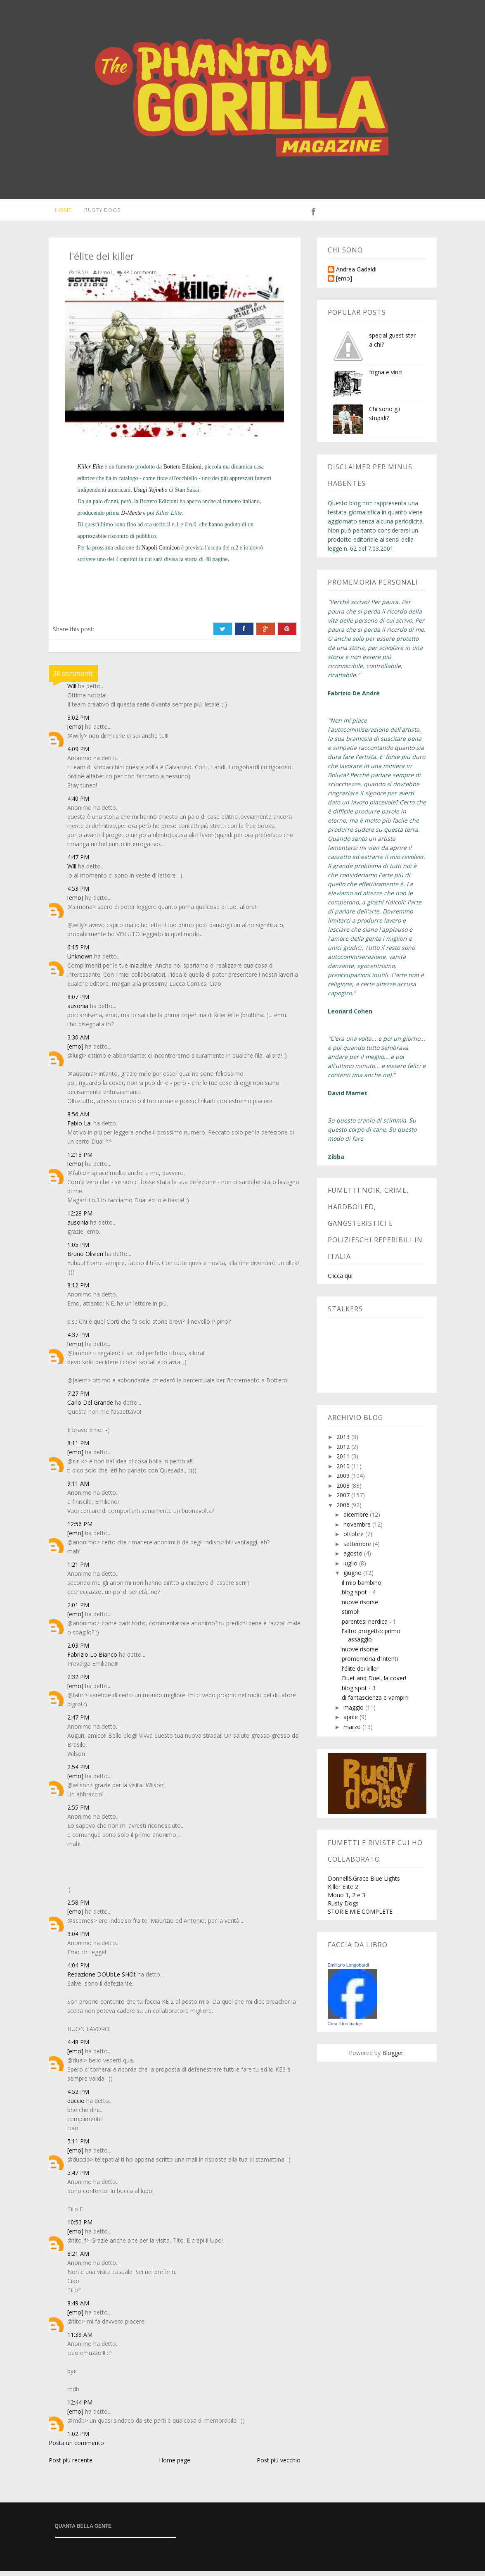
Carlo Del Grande (90, 1407)
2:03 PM (78, 1650)
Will (71, 691)
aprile (351, 1722)
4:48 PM (78, 2047)
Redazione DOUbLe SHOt (101, 1979)
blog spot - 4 (359, 1597)
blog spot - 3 (359, 1693)
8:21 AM (78, 2258)
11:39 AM (79, 2339)
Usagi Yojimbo (150, 495)
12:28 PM (79, 1218)
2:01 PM (78, 1610)
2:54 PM (78, 1772)
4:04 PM (78, 1970)
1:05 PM (78, 1250)
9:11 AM (78, 1488)
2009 (343, 1480)
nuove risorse (360, 1607)
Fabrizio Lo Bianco (92, 1659)
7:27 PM (78, 1398)
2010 (343, 1471)
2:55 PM (78, 1812)
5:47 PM (78, 2177)
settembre (358, 1549)
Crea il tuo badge (345, 2028)
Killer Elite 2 (343, 1892)
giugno (353, 1578)
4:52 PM (78, 2096)
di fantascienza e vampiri (375, 1702)
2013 (343, 1442)
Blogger (392, 2058)
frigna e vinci (385, 377)
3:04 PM (78, 1939)
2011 (343, 1461)
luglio (351, 1568)
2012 (343, 1452)
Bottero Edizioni (182, 472)
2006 (343, 1510)
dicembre (356, 1519)
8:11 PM (78, 1448)
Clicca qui (340, 1280)
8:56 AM (78, 1119)
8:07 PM (78, 1002)
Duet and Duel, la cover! (374, 1683)
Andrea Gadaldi (356, 274)
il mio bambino (361, 1587)
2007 (343, 1500)
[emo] (75, 731)
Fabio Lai (79, 1128)
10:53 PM (79, 2227)
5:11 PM (78, 2146)
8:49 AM (78, 2308)
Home (57, 212)
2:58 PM (78, 1907)
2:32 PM (78, 1682)
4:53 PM (78, 893)
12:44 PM (79, 2407)
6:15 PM (78, 952)
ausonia (77, 1011)
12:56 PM (79, 1529)
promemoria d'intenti (370, 1663)
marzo (352, 1732)
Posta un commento (76, 2448)
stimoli (351, 1616)
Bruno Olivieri (85, 1259)
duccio (76, 2106)
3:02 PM (78, 722)
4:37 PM (78, 1340)
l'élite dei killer (360, 1673)
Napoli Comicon (161, 552)
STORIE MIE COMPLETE (360, 1916)
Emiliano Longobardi (348, 1969)
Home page (174, 2465)
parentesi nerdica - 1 (369, 1626)
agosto (353, 1558)
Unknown (79, 961)
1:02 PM (78, 2439)
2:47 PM (78, 1722)
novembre (357, 1529)
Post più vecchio (278, 2465)
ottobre (354, 1539)
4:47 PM (78, 862)
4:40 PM (78, 803)
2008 (343, 1490)
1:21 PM (78, 1569)
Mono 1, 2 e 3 (346, 1900)
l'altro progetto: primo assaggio (371, 1640)
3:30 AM (78, 1042)
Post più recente (70, 2465)
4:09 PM (78, 754)
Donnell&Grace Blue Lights (364, 1883)
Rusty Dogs (98, 212)
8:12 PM (78, 1290)
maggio (354, 1712)
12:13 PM (79, 1159)
